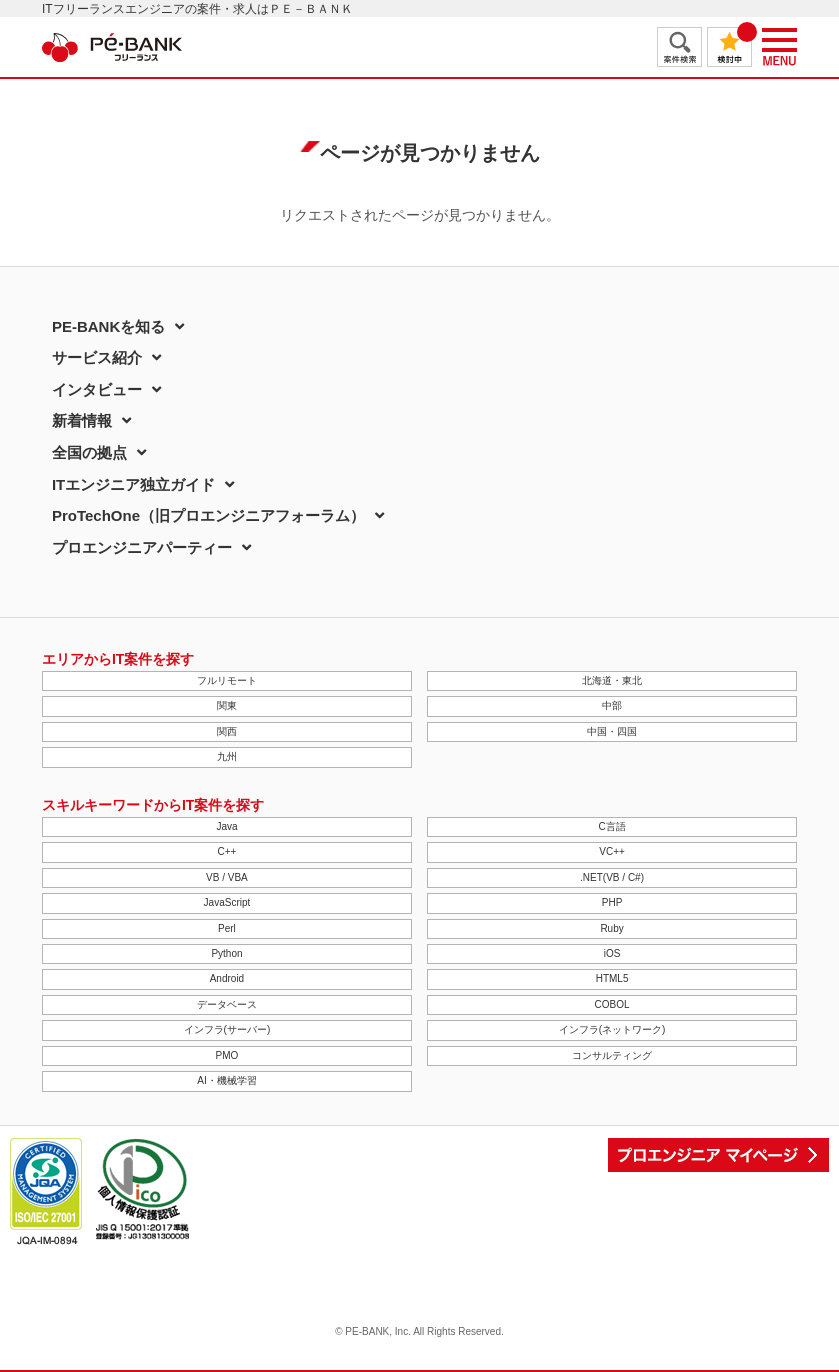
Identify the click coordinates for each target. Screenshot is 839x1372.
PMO (227, 1055)
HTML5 (612, 978)
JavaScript (227, 902)
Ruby (611, 928)
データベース (227, 1004)
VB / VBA (227, 877)
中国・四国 (612, 731)
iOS (612, 953)
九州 (227, 756)
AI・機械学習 (226, 1080)
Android (227, 978)
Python (226, 953)
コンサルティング (612, 1055)
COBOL (612, 1004)
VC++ (612, 851)
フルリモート (227, 680)
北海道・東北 (612, 680)
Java (226, 826)
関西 (227, 731)
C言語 (611, 826)
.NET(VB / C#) (612, 877)
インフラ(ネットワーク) (612, 1029)
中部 (612, 705)
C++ (226, 851)
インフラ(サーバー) (227, 1029)
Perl (227, 928)
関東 (227, 705)
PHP (612, 902)
